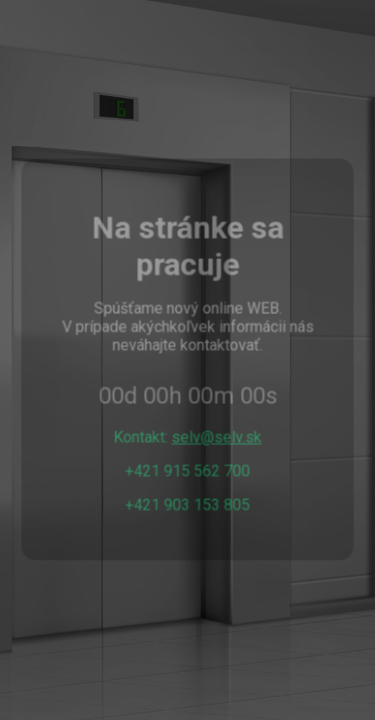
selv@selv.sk (217, 437)
